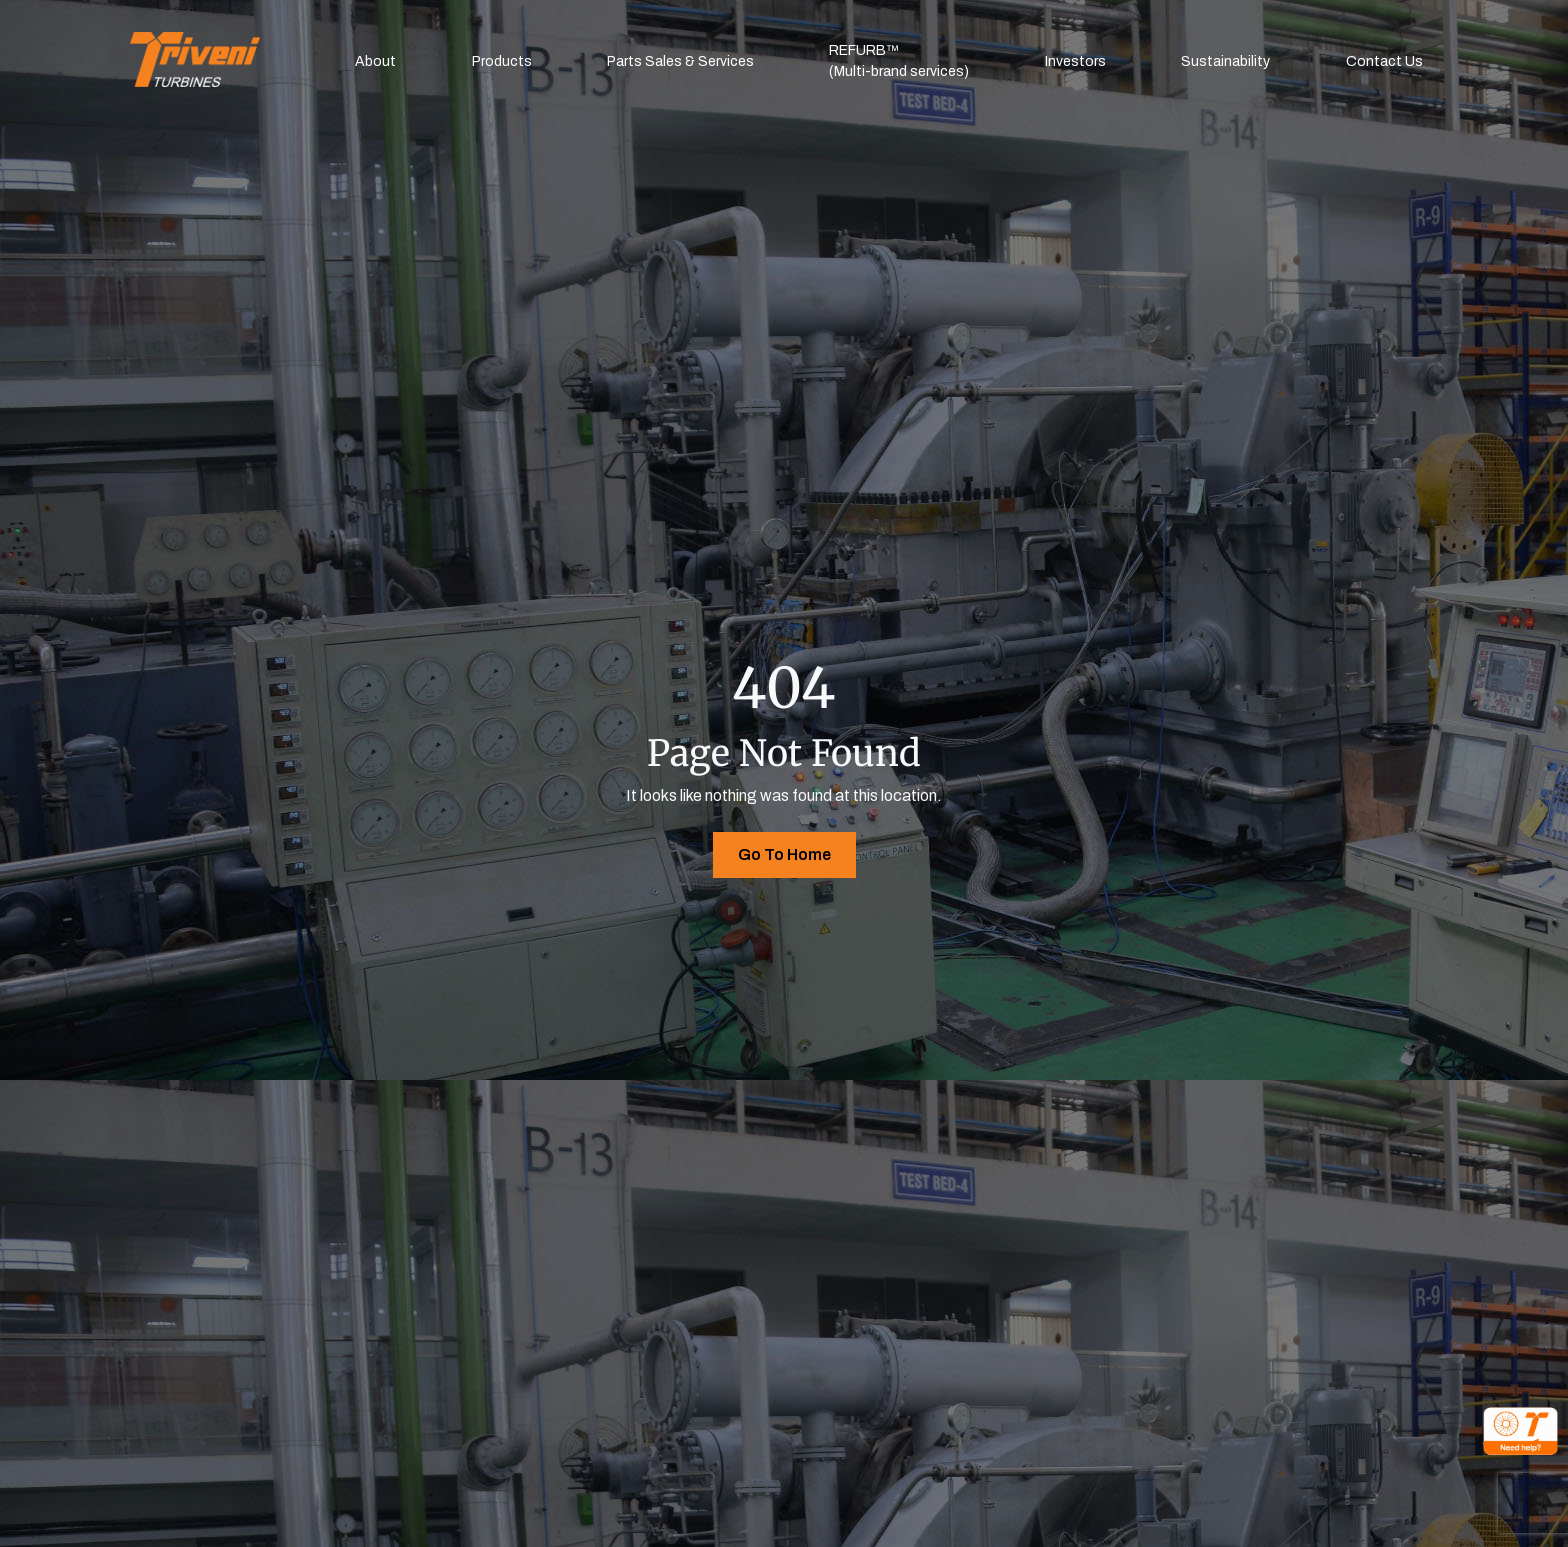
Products (502, 61)
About (375, 61)
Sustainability (1225, 61)
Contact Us (1384, 61)
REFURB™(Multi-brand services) (899, 61)
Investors (1075, 61)
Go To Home (784, 854)
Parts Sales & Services (680, 61)
